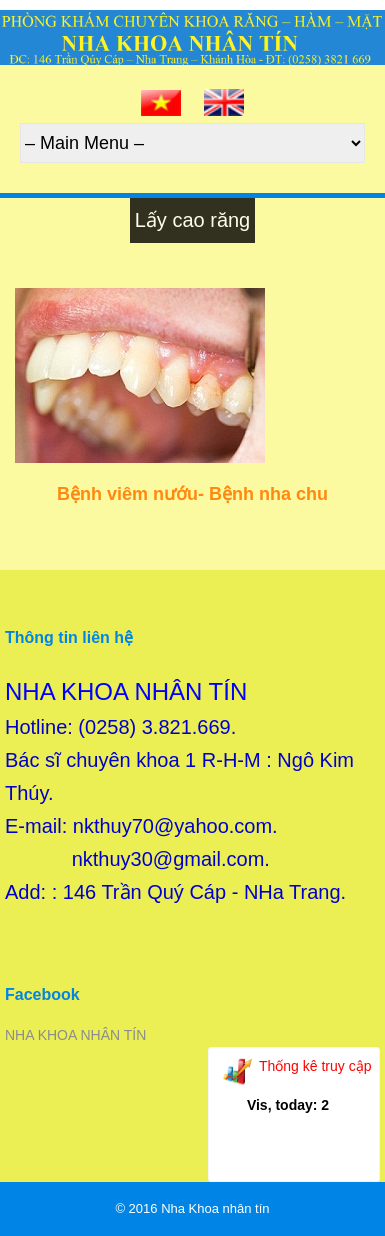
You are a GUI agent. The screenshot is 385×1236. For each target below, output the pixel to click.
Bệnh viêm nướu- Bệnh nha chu (192, 494)
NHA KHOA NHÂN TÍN (75, 1035)
